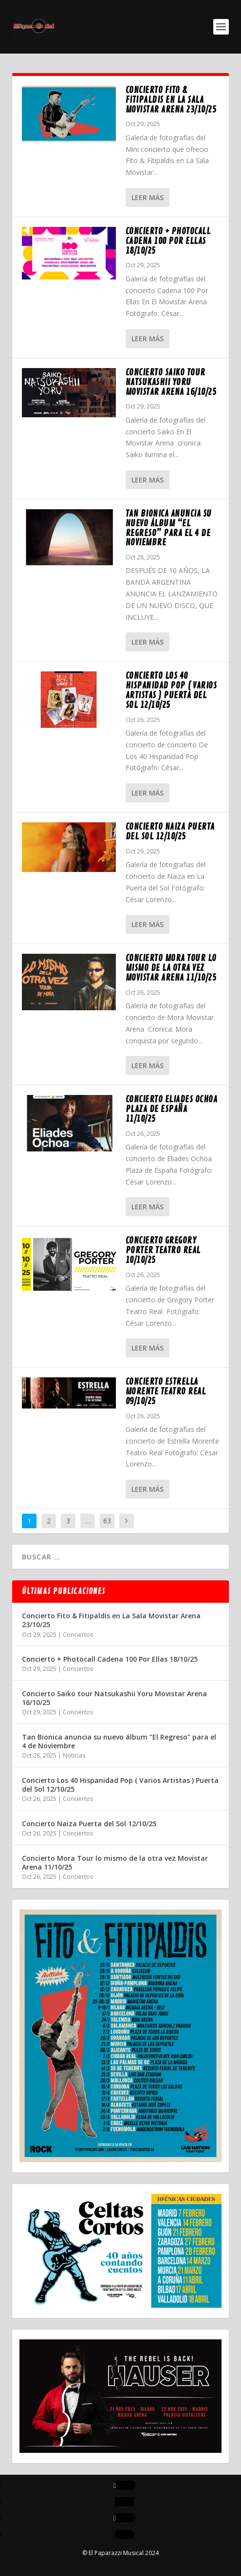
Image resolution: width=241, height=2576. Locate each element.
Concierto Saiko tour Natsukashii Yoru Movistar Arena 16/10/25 (171, 382)
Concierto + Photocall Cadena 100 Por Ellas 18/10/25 (168, 241)
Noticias (74, 1755)
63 (107, 1520)
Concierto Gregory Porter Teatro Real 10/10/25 (163, 1250)
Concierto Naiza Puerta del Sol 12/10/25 (170, 831)
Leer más (147, 197)
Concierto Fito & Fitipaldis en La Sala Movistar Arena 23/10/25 (171, 100)
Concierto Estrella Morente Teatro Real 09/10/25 (166, 1391)
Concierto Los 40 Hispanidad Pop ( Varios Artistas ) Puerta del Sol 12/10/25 (171, 690)
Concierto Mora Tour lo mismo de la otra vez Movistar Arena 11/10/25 (171, 968)
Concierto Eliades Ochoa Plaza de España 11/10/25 (172, 1109)
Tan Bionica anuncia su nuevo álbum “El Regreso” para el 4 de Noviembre (169, 528)
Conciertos (78, 1635)
